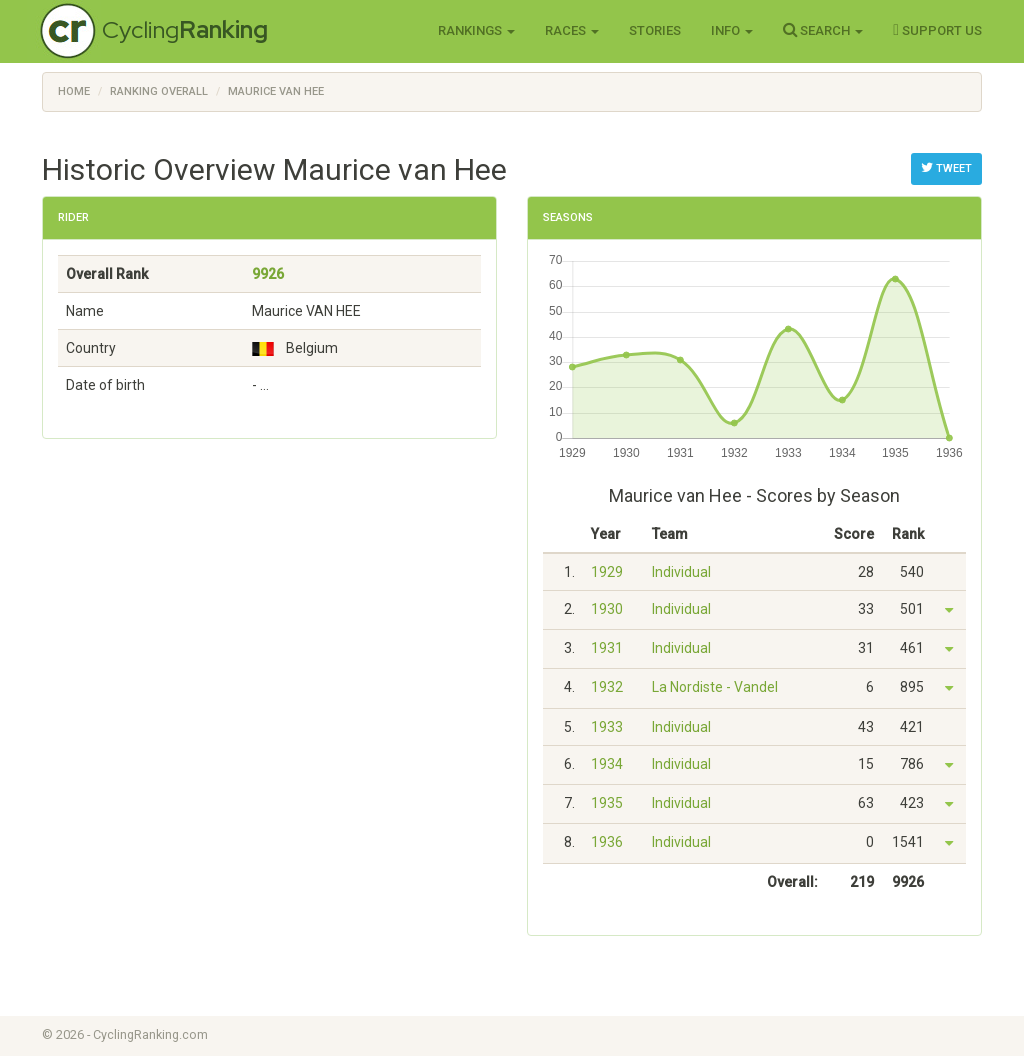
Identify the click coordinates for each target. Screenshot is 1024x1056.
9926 (268, 274)
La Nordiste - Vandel (715, 687)
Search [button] (823, 30)
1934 (607, 764)
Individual (681, 572)
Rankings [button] (476, 30)
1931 (607, 648)
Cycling (185, 29)
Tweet (946, 168)
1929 (607, 572)
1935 (607, 803)
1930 (607, 609)
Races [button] (572, 30)
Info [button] (732, 30)
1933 (607, 727)
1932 (607, 687)
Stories (655, 30)
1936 (607, 842)
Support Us (937, 30)
